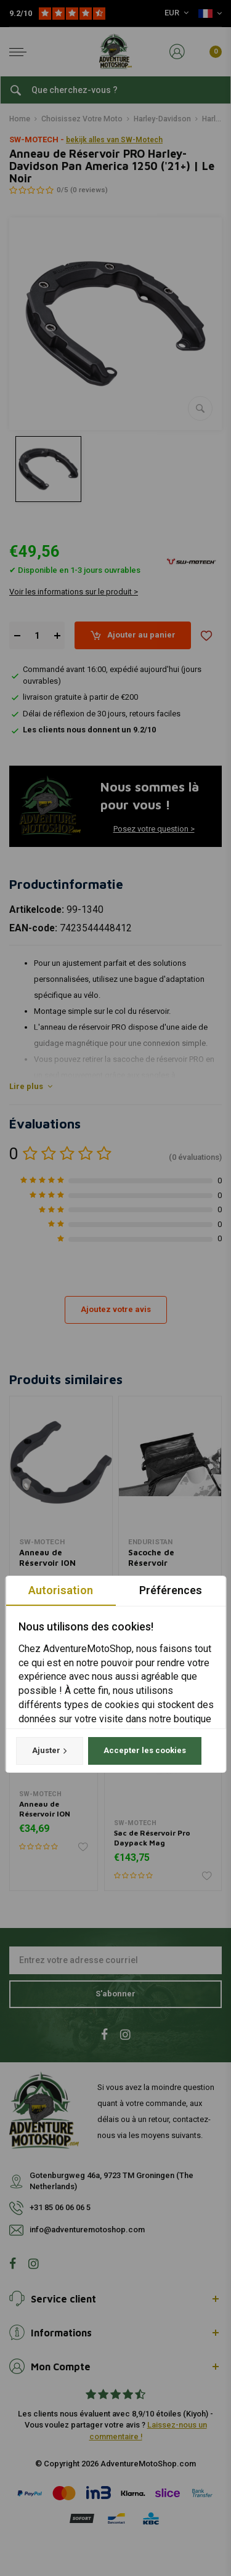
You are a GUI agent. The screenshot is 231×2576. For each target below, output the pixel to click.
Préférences (170, 1590)
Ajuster (49, 1751)
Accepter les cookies (144, 1751)
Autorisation (60, 1590)
